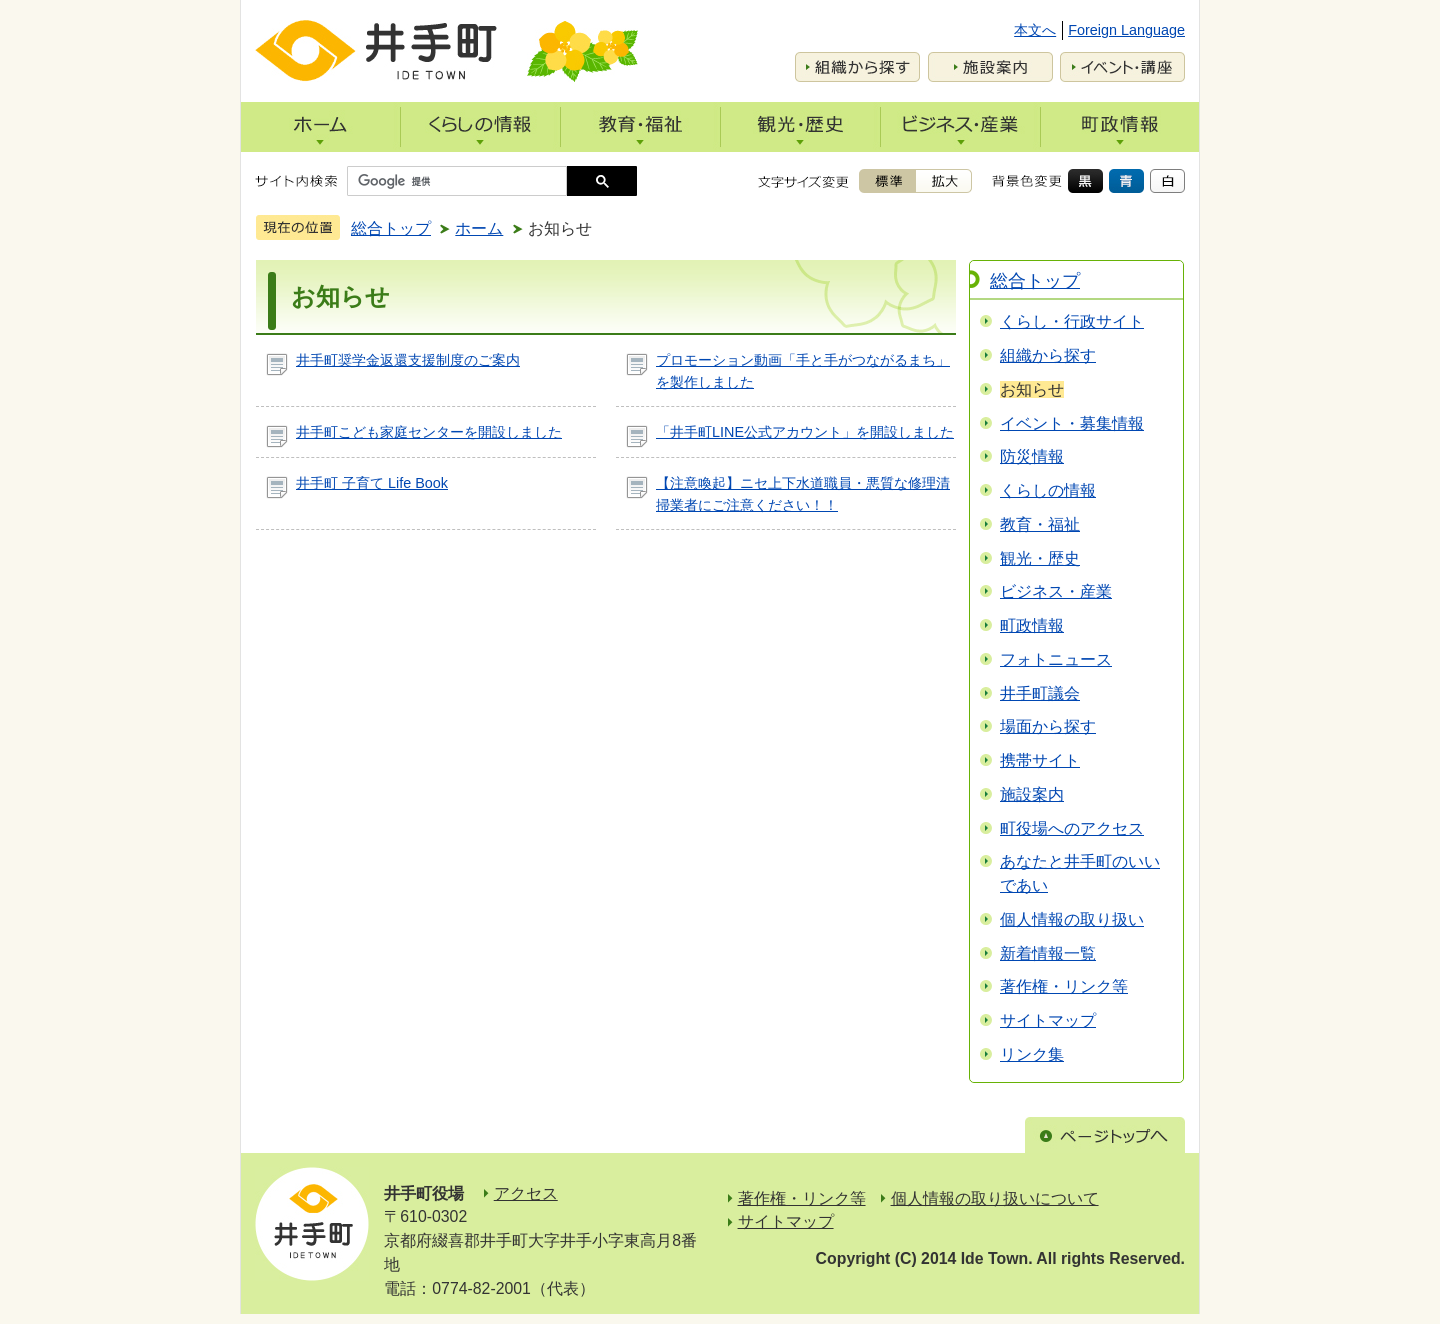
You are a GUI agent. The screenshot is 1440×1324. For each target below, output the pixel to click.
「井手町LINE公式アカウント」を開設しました (805, 432)
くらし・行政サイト (1072, 321)
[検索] (462, 181)
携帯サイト (1040, 760)
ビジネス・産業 (1056, 591)
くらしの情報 (1048, 490)
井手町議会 (1040, 693)
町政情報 (1032, 625)
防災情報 (1032, 456)
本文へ (1035, 30)
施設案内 (1032, 794)
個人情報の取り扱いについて (995, 1198)
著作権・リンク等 (1064, 986)
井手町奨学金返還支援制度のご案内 (408, 360)
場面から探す (1048, 726)
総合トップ (391, 228)
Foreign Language (1126, 30)
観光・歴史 (1040, 558)
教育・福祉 (1040, 524)
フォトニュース (1056, 659)
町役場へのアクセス (1072, 828)
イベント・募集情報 (1072, 423)
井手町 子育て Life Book (372, 483)
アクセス (526, 1193)
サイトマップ (1048, 1020)
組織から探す (1048, 355)
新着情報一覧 (1048, 953)
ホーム (479, 228)
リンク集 (1032, 1054)
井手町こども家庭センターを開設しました (429, 432)
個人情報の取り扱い (1072, 919)
